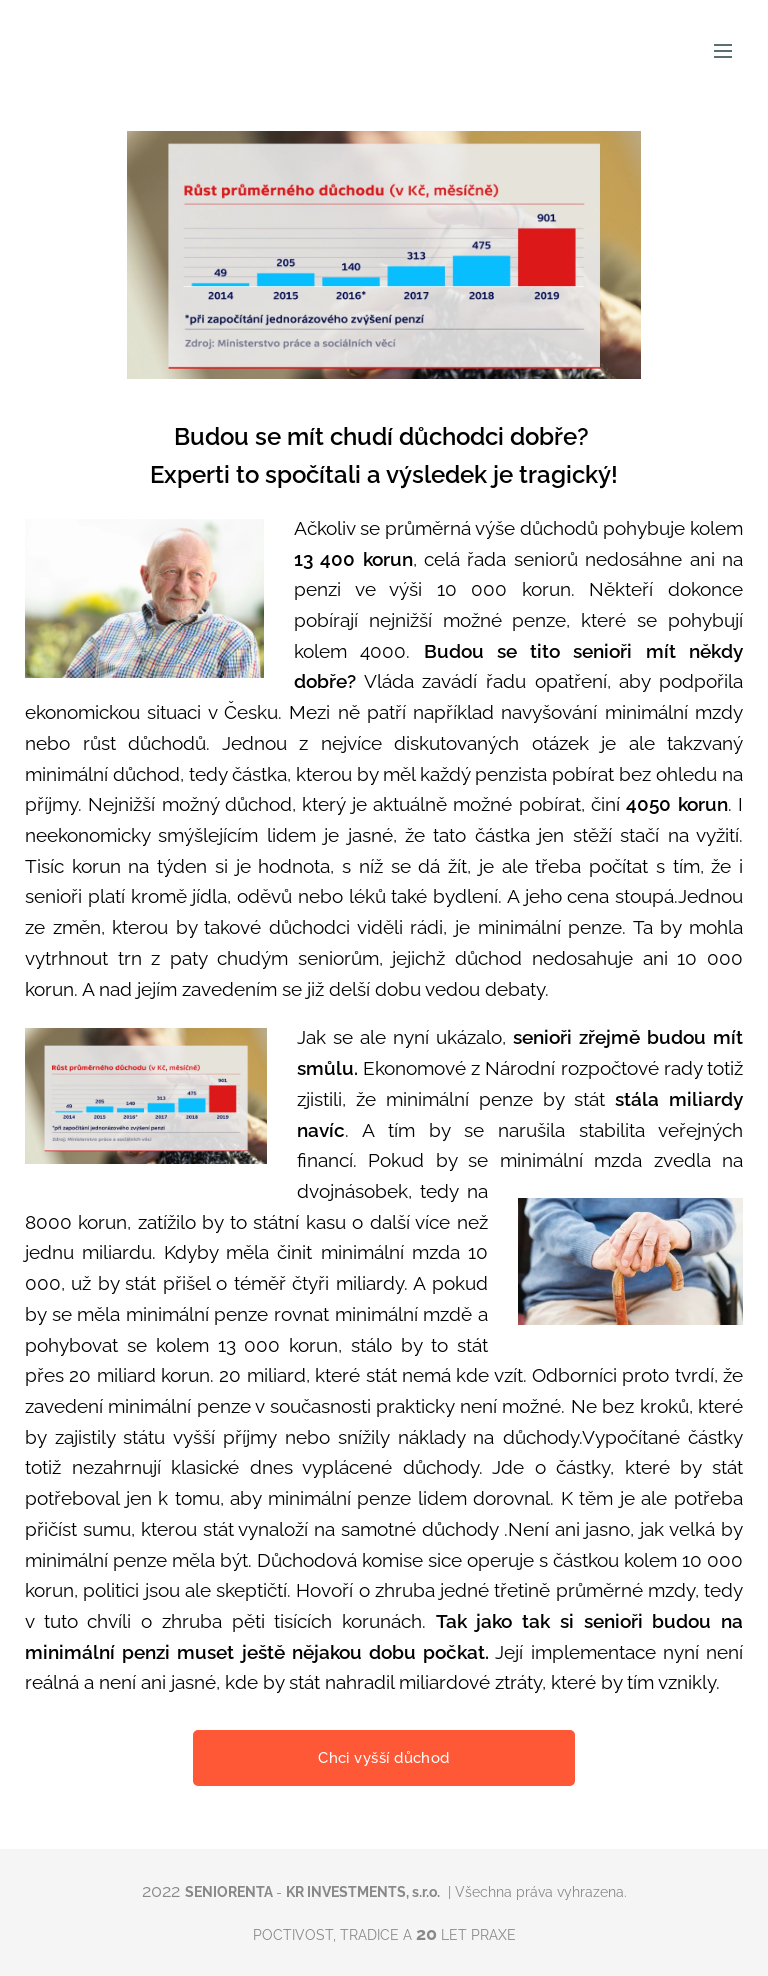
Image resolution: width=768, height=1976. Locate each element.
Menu (723, 51)
